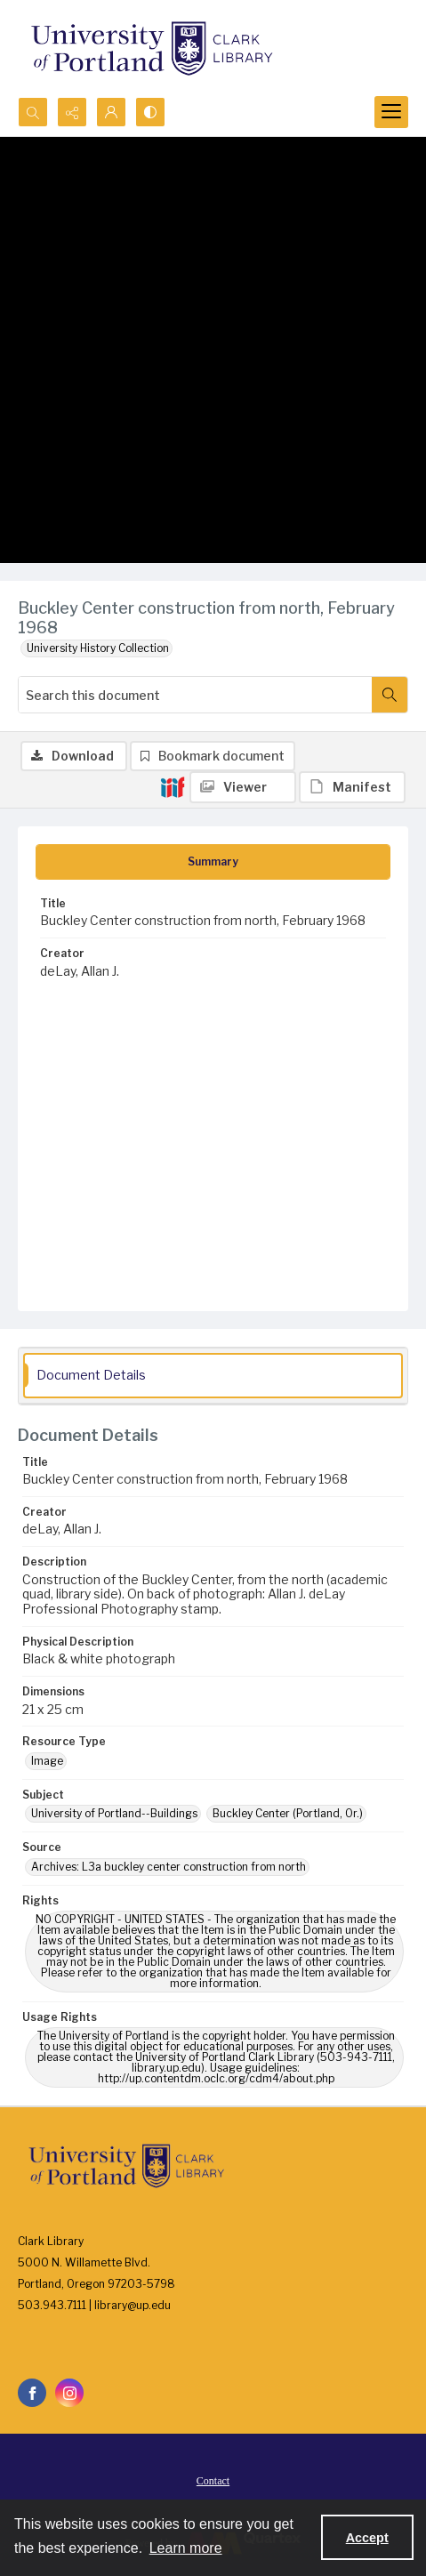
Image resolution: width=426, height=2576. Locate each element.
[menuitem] (213, 2480)
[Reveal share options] (72, 112)
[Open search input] (33, 112)
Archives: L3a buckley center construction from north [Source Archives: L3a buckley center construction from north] (168, 1866)
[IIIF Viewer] (242, 787)
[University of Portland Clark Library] (151, 48)
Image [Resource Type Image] (47, 1760)
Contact (213, 2481)
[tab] (213, 862)
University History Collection (98, 648)
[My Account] (111, 112)
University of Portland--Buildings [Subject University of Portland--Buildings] (114, 1813)
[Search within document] (389, 694)
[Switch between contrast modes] (150, 112)
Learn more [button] (185, 2548)
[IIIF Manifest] (352, 787)
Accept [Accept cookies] (367, 2538)
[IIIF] (172, 786)
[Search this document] (195, 694)
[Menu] (391, 112)
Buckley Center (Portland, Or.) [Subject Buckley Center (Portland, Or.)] (288, 1813)
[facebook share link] (32, 2393)
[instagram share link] (69, 2393)
